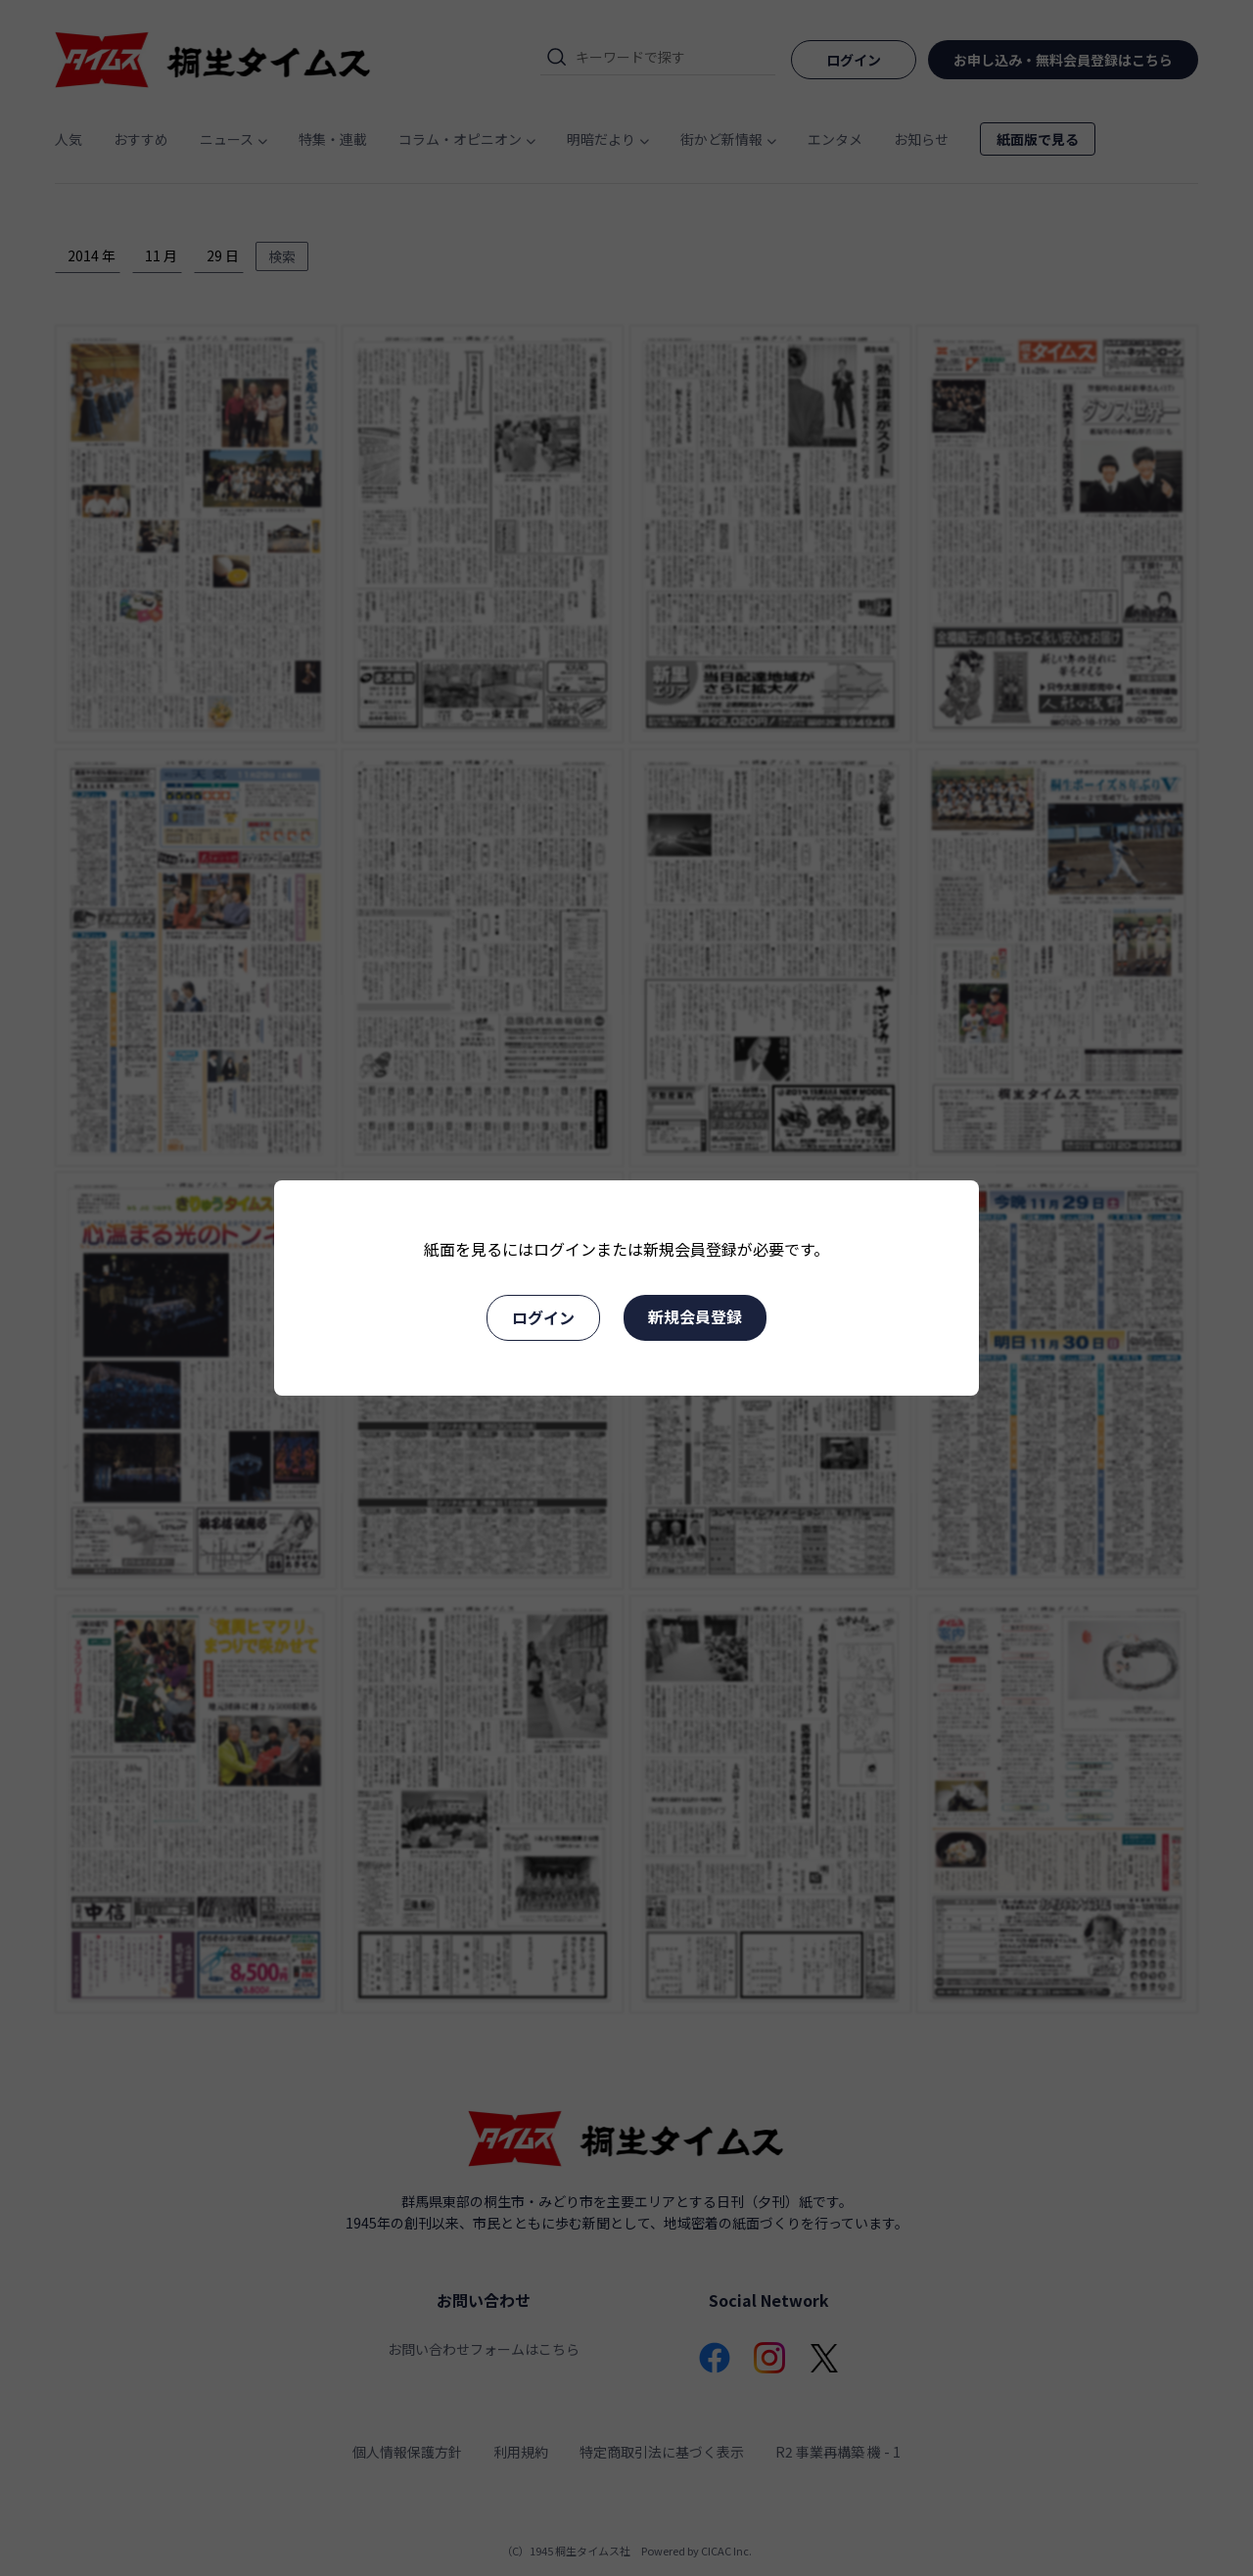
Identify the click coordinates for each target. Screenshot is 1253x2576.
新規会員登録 (695, 1316)
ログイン (543, 1317)
